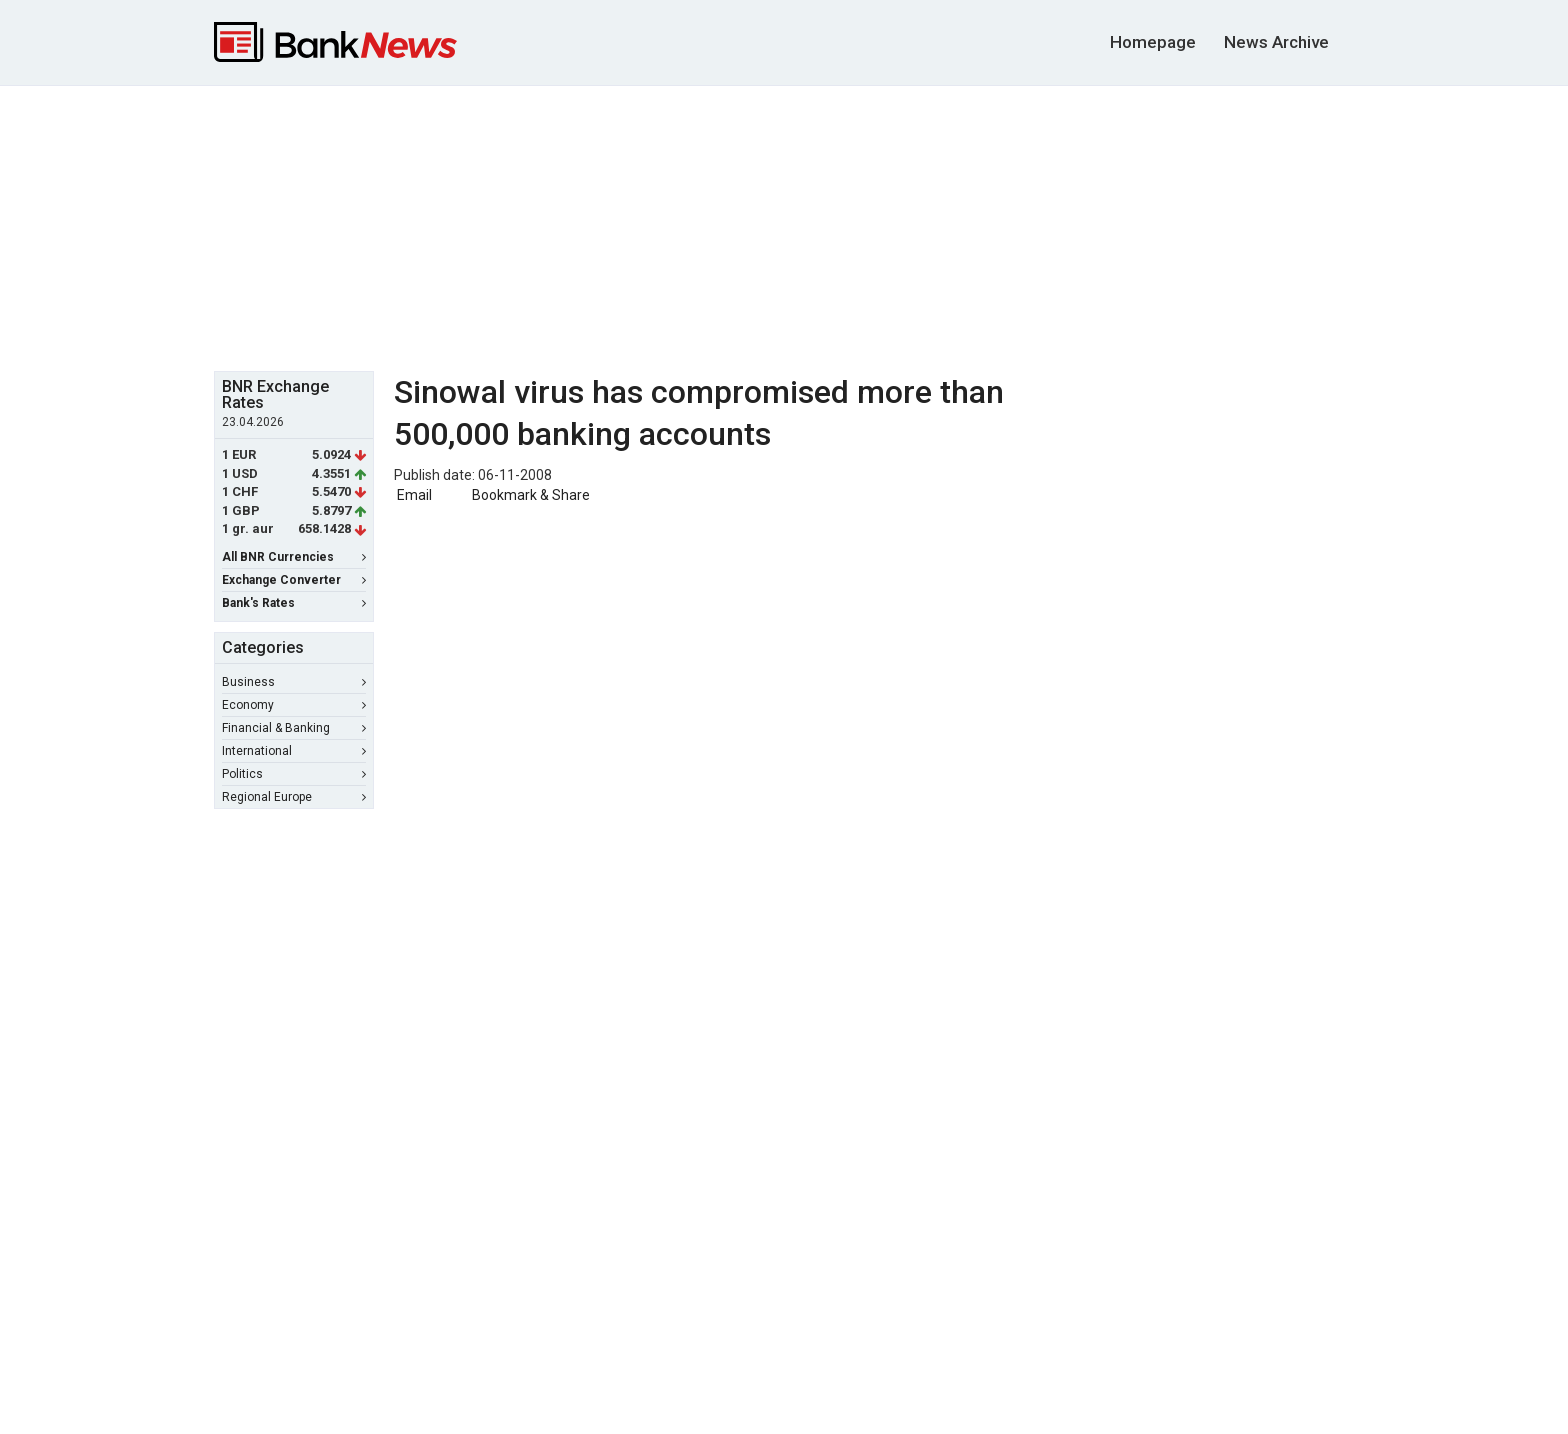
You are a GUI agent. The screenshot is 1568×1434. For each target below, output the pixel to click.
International (294, 751)
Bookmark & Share (531, 495)
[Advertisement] (784, 226)
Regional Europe (294, 797)
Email (413, 495)
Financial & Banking (294, 728)
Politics (294, 774)
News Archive (1276, 42)
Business (294, 682)
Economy (294, 705)
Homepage (1153, 42)
